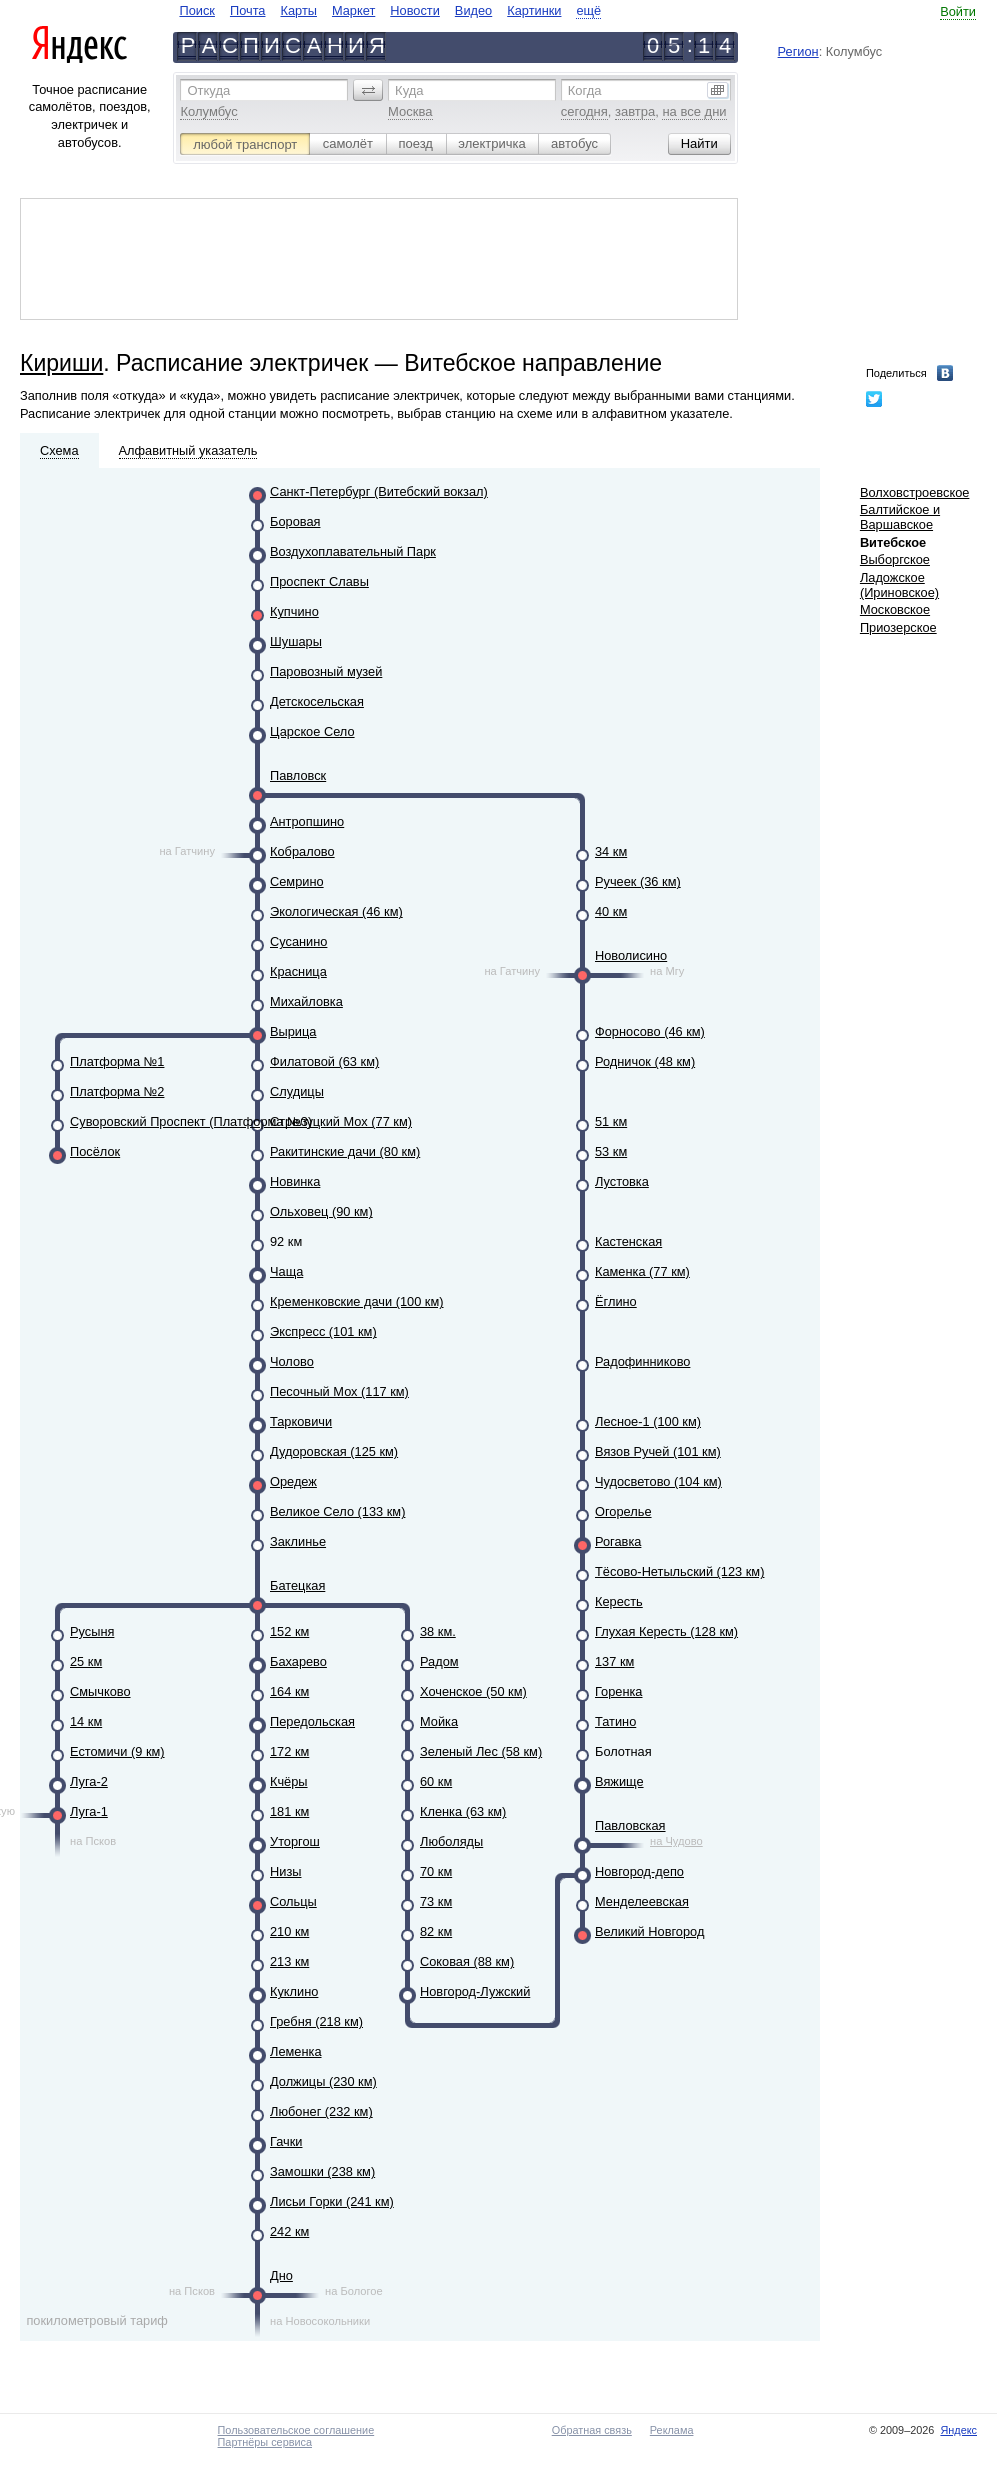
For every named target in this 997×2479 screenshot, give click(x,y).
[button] (368, 90)
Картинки (534, 10)
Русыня (92, 1631)
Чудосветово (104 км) (658, 1481)
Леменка (296, 2051)
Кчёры (289, 1781)
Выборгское (895, 559)
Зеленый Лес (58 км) (481, 1751)
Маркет (353, 10)
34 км (611, 851)
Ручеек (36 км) (638, 881)
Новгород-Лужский (475, 1991)
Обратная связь (592, 2430)
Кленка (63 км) (463, 1811)
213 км (289, 1961)
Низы (285, 1871)
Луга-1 (89, 1811)
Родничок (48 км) (645, 1061)
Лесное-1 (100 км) (648, 1421)
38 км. (438, 1631)
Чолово (292, 1361)
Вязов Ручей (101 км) (658, 1451)
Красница (298, 971)
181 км (289, 1811)
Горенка (619, 1691)
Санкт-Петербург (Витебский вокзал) (379, 491)
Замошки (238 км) (322, 2171)
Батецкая (297, 1585)
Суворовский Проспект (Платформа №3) (191, 1121)
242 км (289, 2231)
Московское (895, 609)
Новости (415, 10)
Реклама (672, 2430)
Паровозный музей (326, 671)
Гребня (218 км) (316, 2021)
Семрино (297, 881)
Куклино (294, 1991)
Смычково (100, 1691)
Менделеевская (642, 1901)
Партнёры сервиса (265, 2442)
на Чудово (676, 1841)
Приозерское (898, 627)
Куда (409, 90)
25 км (86, 1661)
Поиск (196, 10)
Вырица (293, 1031)
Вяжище (619, 1781)
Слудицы (297, 1091)
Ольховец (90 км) (321, 1211)
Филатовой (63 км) (324, 1061)
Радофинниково (642, 1361)
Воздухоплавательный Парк (353, 551)
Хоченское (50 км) (473, 1691)
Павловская (630, 1825)
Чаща (286, 1271)
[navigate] (390, 10)
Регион (798, 51)
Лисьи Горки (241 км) (332, 2201)
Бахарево (298, 1661)
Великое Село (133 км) (337, 1511)
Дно (281, 2275)
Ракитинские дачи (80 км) (345, 1151)
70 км (436, 1871)
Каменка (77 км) (642, 1271)
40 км (611, 911)
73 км (436, 1901)
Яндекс (958, 2430)
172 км (289, 1751)
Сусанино (298, 941)
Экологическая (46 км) (336, 911)
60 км (436, 1781)
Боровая (295, 521)
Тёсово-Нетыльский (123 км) (679, 1571)
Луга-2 (89, 1781)
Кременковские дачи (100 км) (357, 1301)
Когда (585, 90)
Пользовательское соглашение (296, 2430)
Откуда (208, 90)
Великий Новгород (649, 1931)
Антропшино (307, 821)
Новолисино (631, 955)
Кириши (61, 363)
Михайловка (306, 1001)
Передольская (312, 1721)
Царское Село (312, 731)
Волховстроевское (915, 492)
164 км (289, 1691)
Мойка (439, 1721)
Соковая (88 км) (467, 1961)
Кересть (619, 1601)
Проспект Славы (319, 581)
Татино (615, 1721)
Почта (248, 10)
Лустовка (622, 1181)
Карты (298, 10)
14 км (86, 1721)
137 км (614, 1661)
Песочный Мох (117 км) (339, 1391)
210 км (289, 1931)
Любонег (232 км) (321, 2111)
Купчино (294, 611)
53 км (611, 1151)
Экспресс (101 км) (323, 1331)
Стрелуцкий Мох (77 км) (341, 1121)
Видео (473, 10)
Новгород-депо (639, 1871)
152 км (289, 1631)
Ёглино (616, 1301)
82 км (436, 1931)
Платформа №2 (117, 1091)
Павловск (298, 775)
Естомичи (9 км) (117, 1751)
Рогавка (618, 1541)
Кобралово (302, 851)
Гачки (286, 2141)
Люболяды (451, 1841)
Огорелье (623, 1511)
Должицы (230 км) (323, 2081)
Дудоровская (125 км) (334, 1451)
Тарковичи (301, 1421)
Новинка (295, 1181)
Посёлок (95, 1151)
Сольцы (293, 1901)
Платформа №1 (117, 1061)
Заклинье (298, 1541)
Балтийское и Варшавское (900, 517)
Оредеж (293, 1481)
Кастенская (628, 1241)
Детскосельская (317, 701)
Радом (439, 1661)
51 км (611, 1121)
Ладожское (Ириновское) (899, 585)
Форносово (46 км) (650, 1031)
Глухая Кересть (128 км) (666, 1631)
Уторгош (295, 1841)
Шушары (296, 641)
